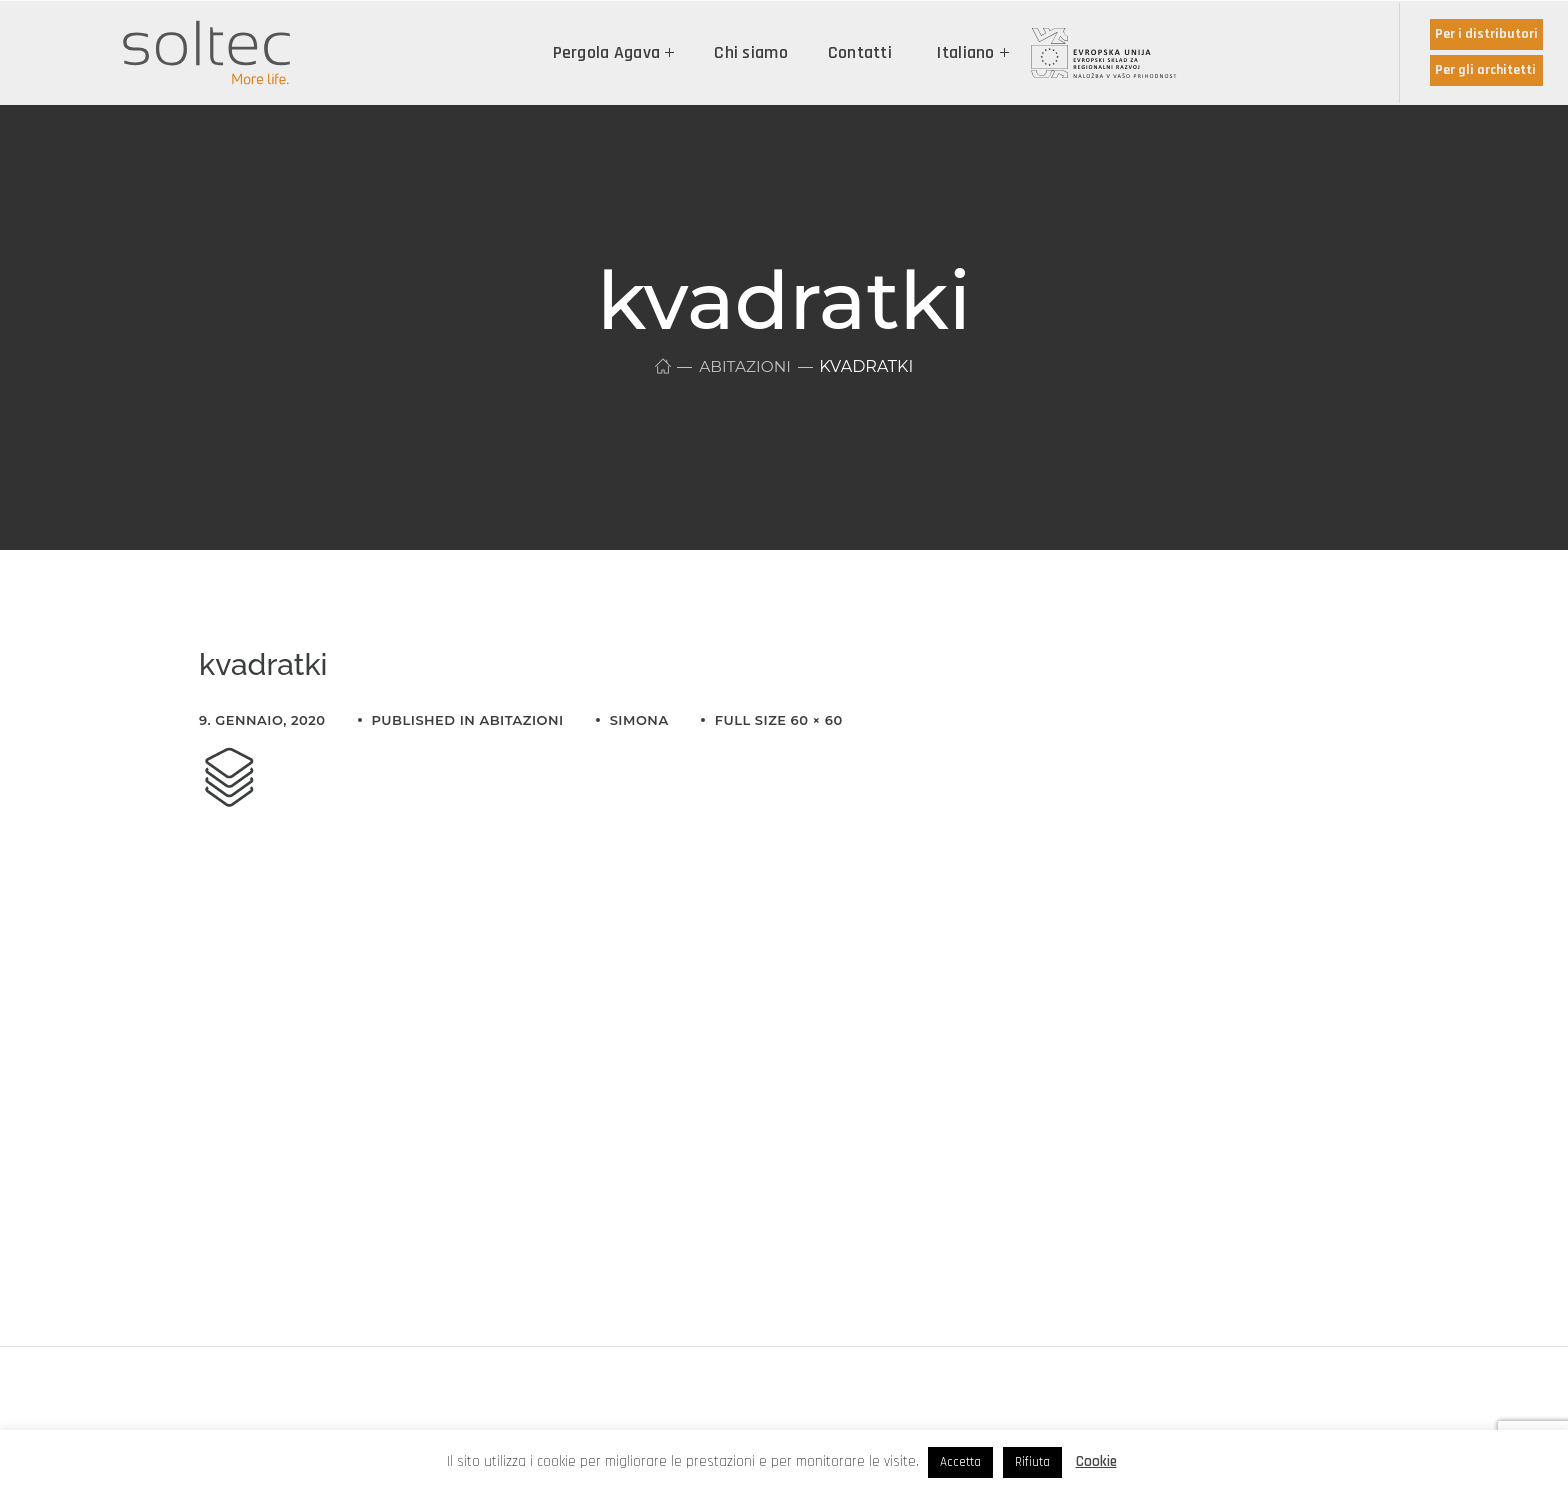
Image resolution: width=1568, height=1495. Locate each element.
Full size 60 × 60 (779, 720)
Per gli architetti (1485, 70)
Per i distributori (1486, 34)
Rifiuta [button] (1032, 1462)
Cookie (1096, 1461)
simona (639, 720)
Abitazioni (745, 366)
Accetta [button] (960, 1462)
